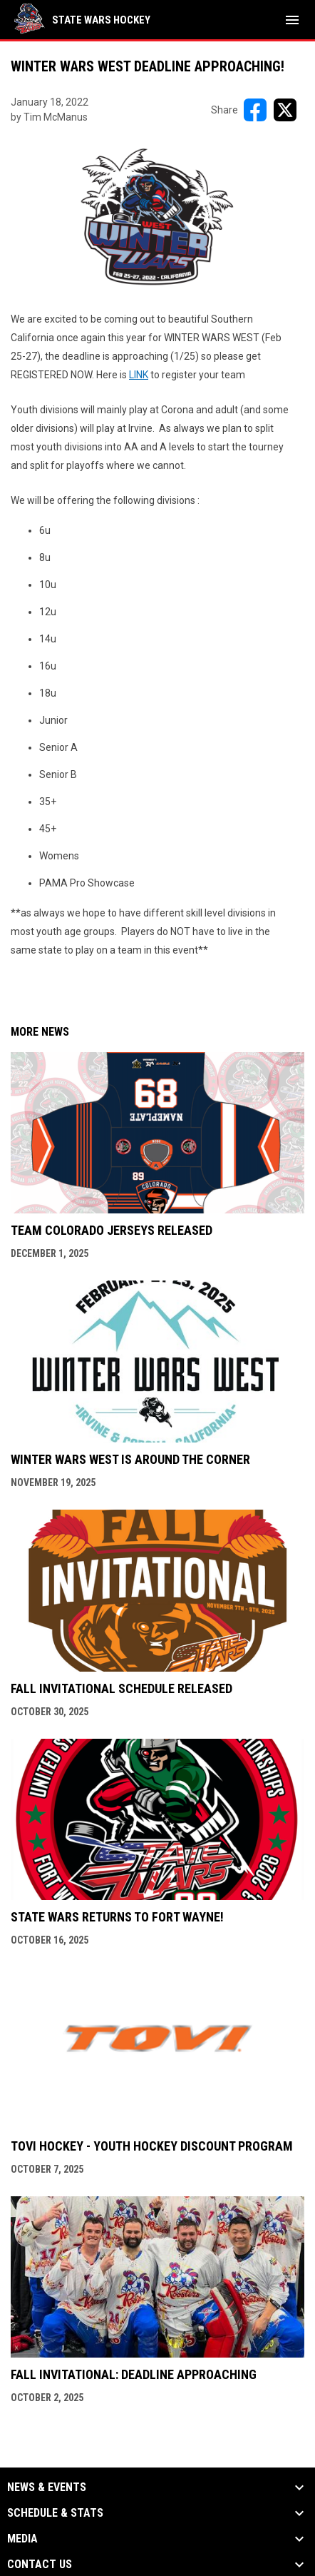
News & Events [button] (46, 2487)
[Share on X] (285, 110)
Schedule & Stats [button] (55, 2513)
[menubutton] (292, 20)
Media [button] (22, 2539)
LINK (138, 374)
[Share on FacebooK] (255, 110)
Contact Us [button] (39, 2564)
